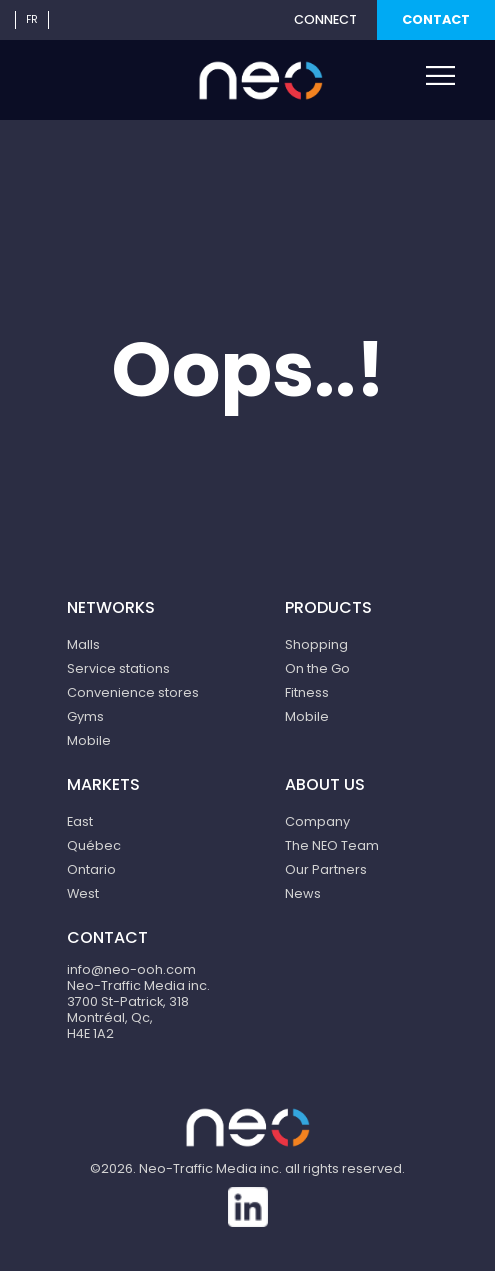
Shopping (316, 644)
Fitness (307, 692)
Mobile (89, 740)
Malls (83, 644)
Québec (94, 845)
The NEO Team (332, 845)
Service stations (118, 668)
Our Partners (326, 869)
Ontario (91, 869)
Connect (325, 19)
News (303, 893)
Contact (436, 19)
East (80, 821)
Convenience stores (133, 692)
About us (325, 784)
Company (317, 821)
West (83, 893)
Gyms (85, 716)
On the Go (317, 668)
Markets (103, 784)
